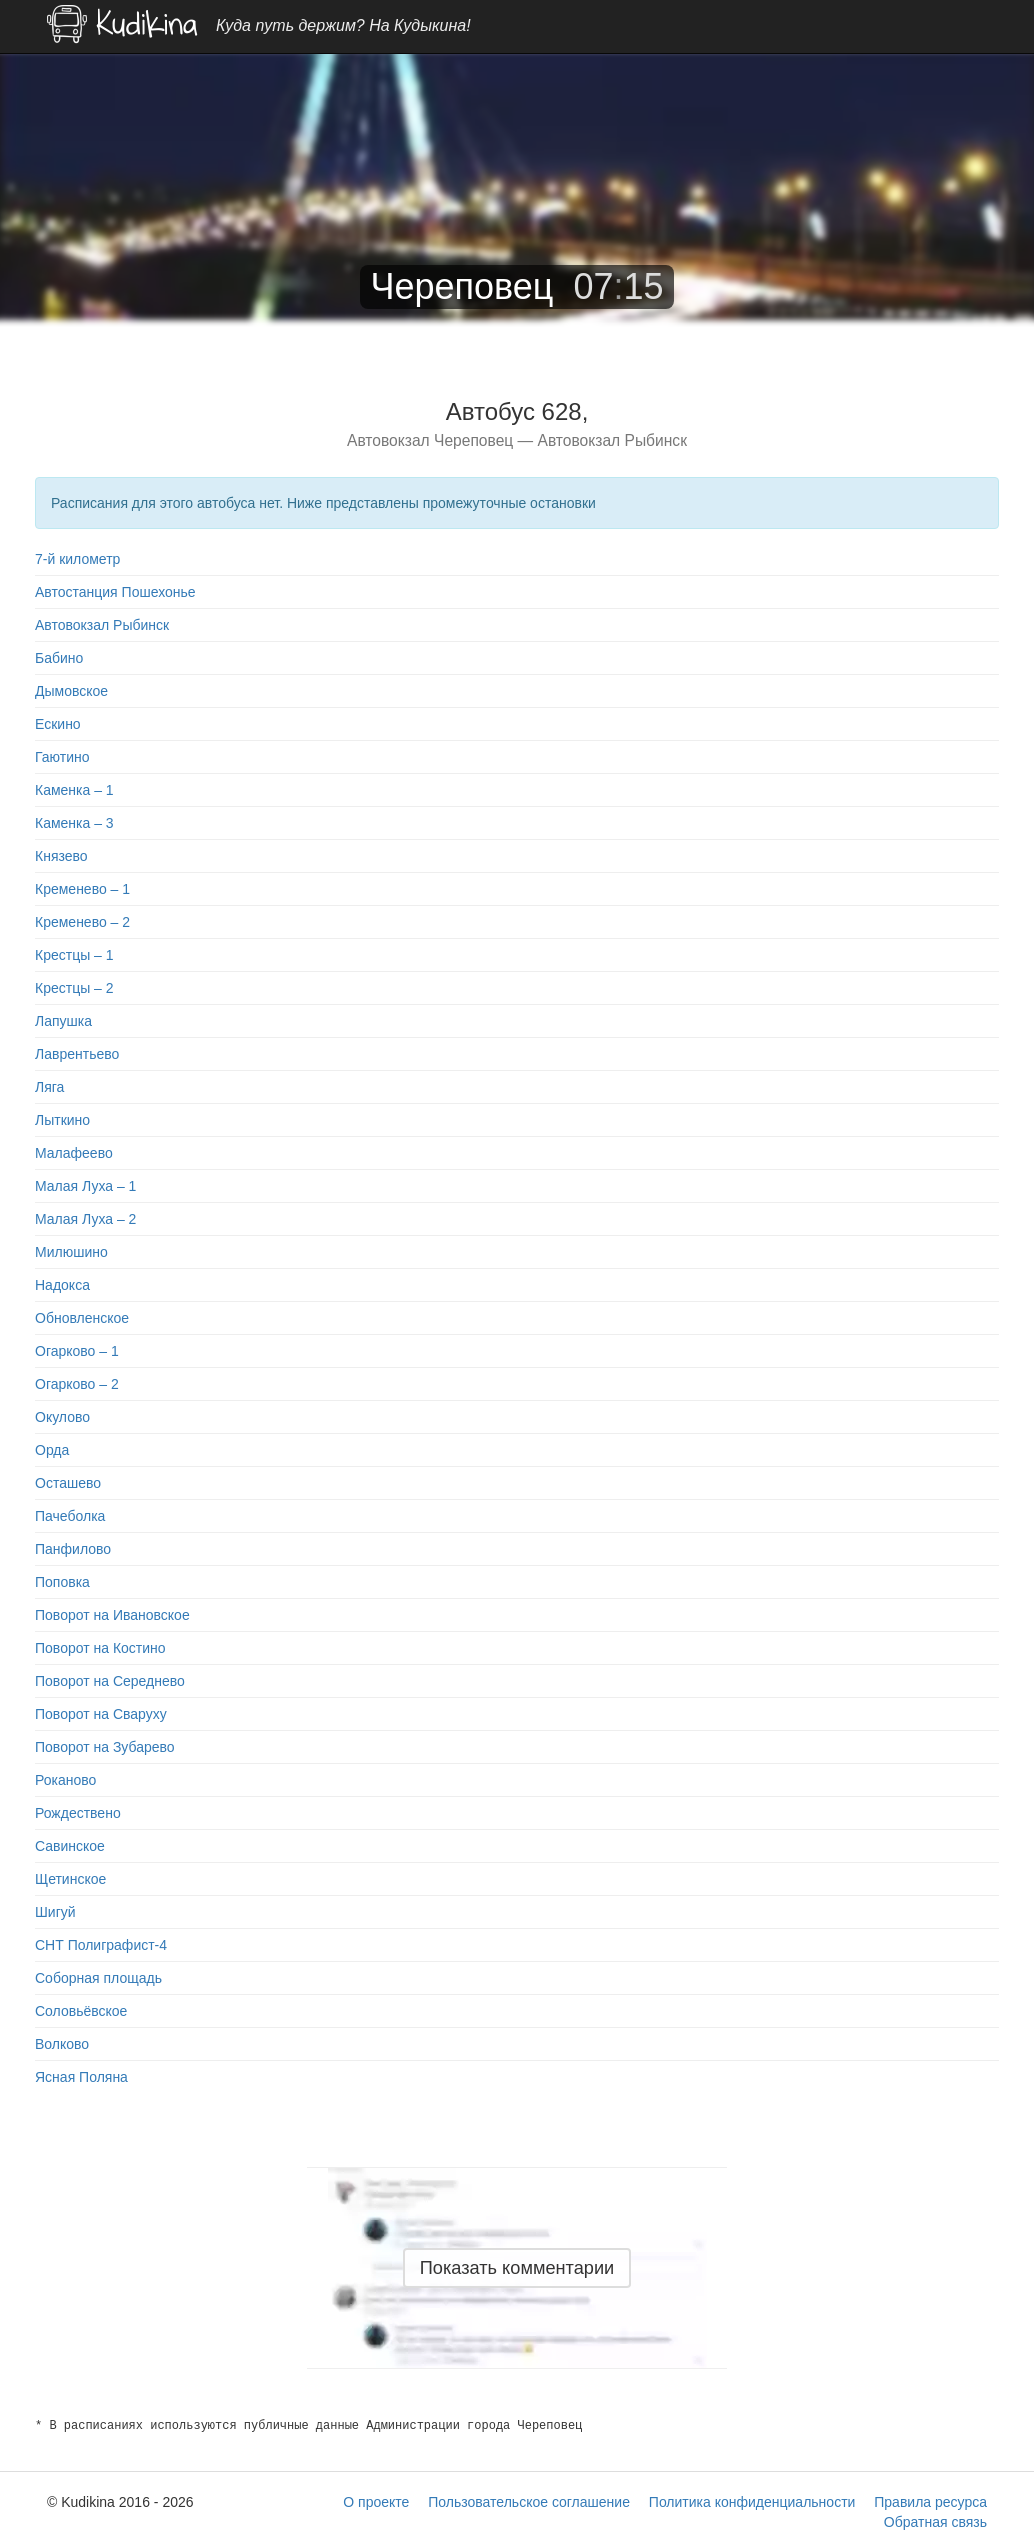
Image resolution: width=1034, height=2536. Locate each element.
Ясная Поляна (81, 2077)
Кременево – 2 (82, 922)
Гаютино (62, 757)
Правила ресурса (930, 2502)
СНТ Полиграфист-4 (101, 1945)
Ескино (58, 724)
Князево (61, 856)
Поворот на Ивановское (112, 1615)
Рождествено (78, 1813)
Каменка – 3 (74, 823)
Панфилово (73, 1549)
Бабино (59, 658)
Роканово (65, 1780)
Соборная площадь (98, 1978)
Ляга (49, 1087)
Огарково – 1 (77, 1351)
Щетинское (70, 1879)
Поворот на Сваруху (101, 1714)
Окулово (62, 1417)
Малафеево (74, 1153)
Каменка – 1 (74, 790)
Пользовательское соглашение (529, 2502)
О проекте (376, 2502)
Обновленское (82, 1318)
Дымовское (71, 691)
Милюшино (71, 1252)
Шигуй (55, 1912)
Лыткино (62, 1120)
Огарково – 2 (77, 1384)
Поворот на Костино (100, 1648)
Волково (62, 2044)
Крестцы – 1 (74, 955)
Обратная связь (935, 2522)
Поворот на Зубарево (105, 1747)
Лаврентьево (77, 1054)
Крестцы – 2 (74, 988)
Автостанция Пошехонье (115, 592)
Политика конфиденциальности (752, 2502)
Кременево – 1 (82, 889)
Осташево (68, 1483)
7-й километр (77, 559)
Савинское (70, 1846)
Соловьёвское (81, 2011)
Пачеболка (70, 1516)
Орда (52, 1450)
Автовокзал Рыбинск (102, 625)
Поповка (62, 1582)
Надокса (62, 1285)
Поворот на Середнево (110, 1681)
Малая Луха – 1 (85, 1186)
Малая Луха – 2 (85, 1219)
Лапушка (63, 1021)
